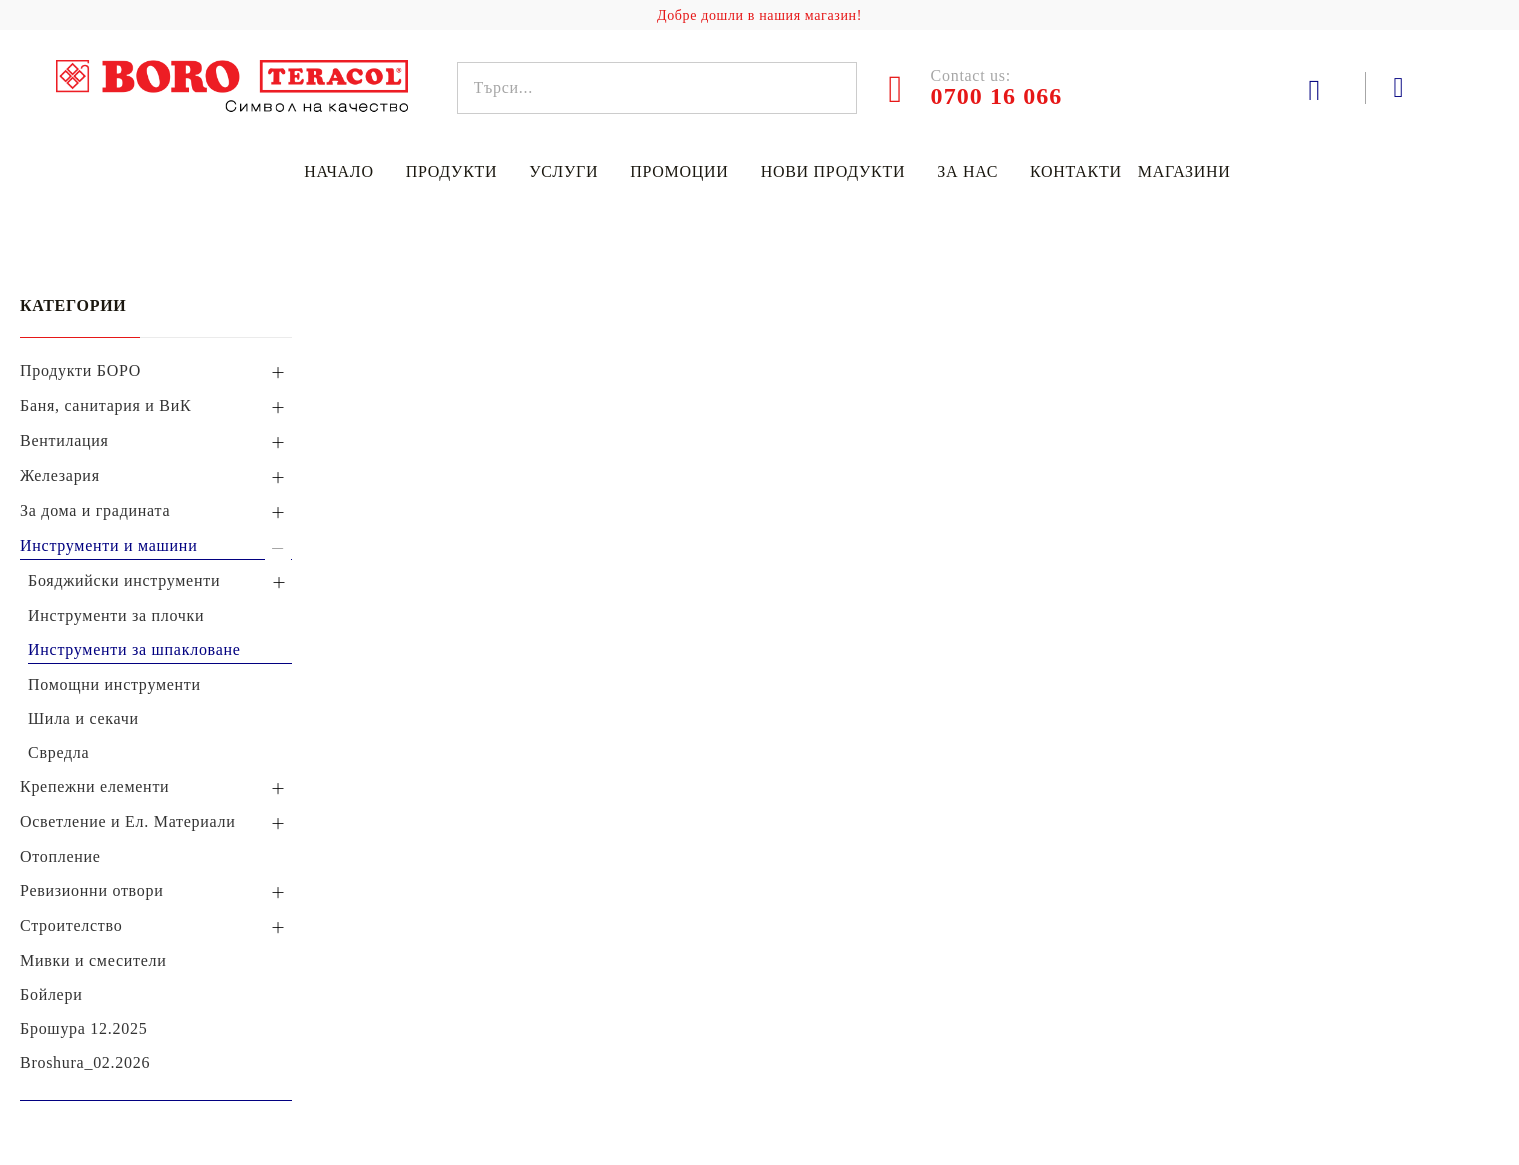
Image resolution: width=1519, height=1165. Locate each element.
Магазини (1184, 171)
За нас (967, 171)
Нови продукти (833, 171)
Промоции (679, 171)
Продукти (452, 171)
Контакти (1076, 171)
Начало (338, 171)
